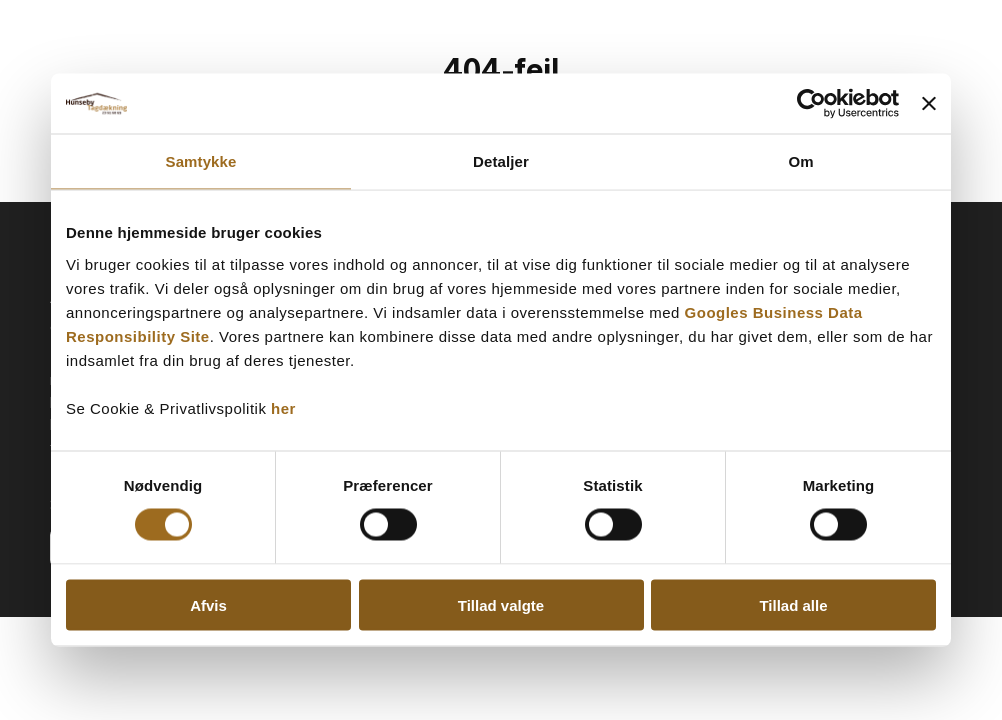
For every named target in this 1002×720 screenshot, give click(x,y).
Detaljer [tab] (501, 161)
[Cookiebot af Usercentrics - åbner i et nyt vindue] (811, 104)
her (283, 407)
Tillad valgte (501, 604)
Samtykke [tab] (201, 161)
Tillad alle (793, 604)
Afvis (208, 604)
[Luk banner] (929, 104)
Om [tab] (800, 161)
